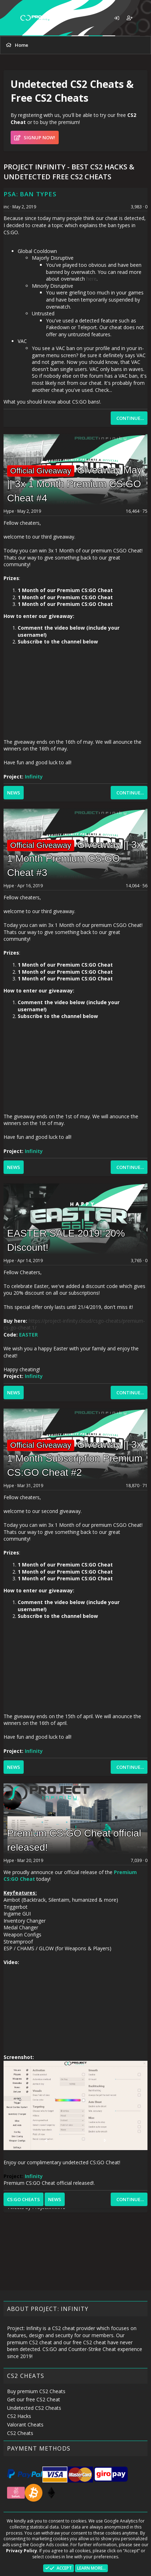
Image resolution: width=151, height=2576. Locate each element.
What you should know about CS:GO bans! (52, 401)
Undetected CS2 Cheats (34, 2408)
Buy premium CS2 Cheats (36, 2391)
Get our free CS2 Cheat (33, 2399)
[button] (9, 18)
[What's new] (143, 18)
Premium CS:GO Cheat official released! (49, 2183)
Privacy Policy (21, 2551)
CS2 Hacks (19, 2416)
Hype (9, 511)
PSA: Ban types (30, 194)
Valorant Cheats (25, 2424)
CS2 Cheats (20, 2433)
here (91, 278)
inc (6, 207)
